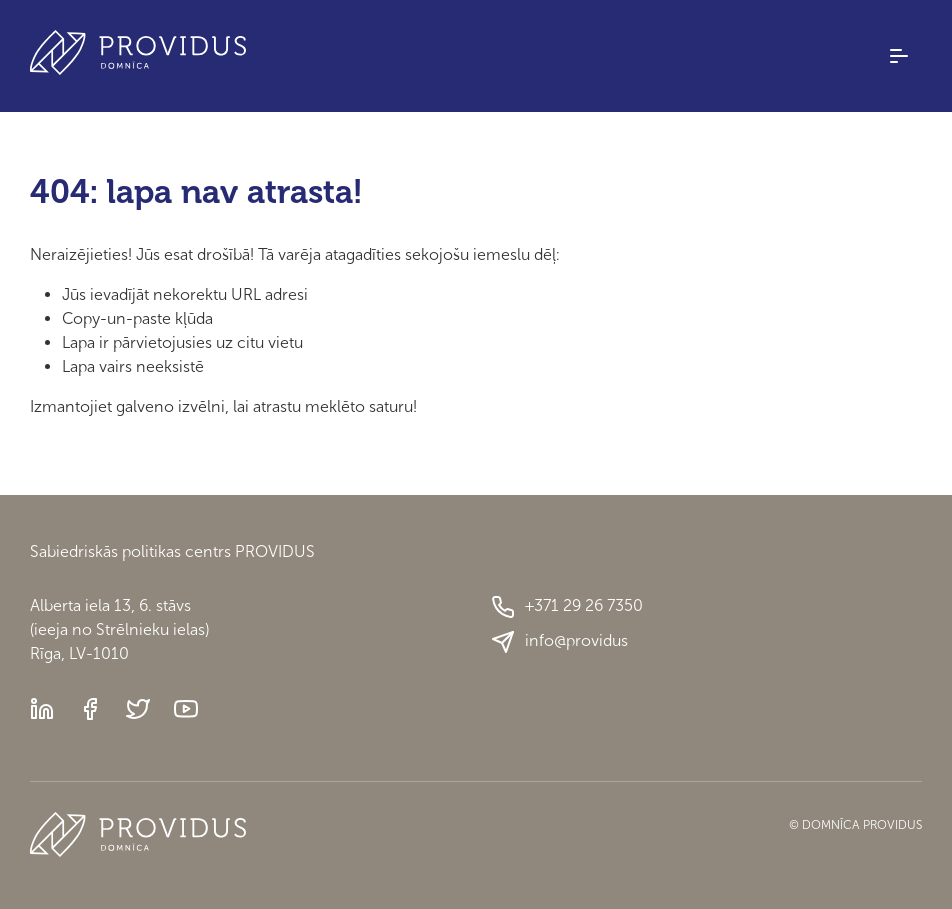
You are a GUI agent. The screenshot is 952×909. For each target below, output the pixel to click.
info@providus (559, 642)
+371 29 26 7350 (567, 607)
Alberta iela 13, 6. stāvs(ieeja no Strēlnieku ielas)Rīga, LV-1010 (119, 629)
